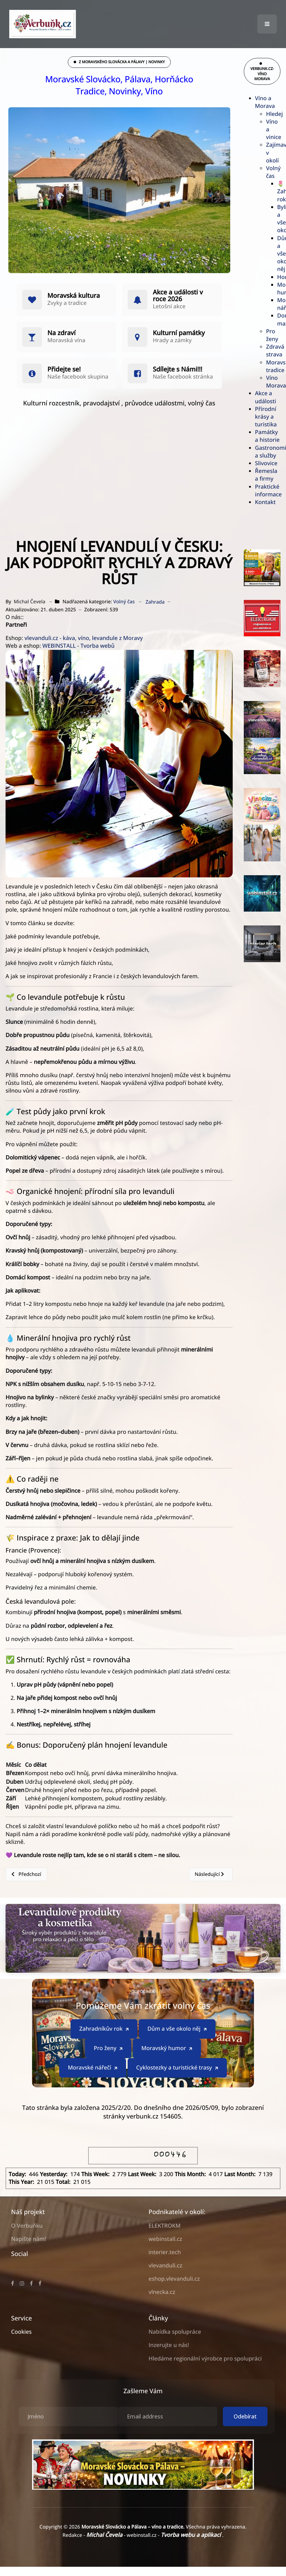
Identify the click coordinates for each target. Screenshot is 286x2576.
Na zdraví (61, 333)
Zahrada (155, 601)
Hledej (274, 114)
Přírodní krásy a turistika (266, 416)
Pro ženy (272, 335)
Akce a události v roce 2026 (178, 296)
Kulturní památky (179, 333)
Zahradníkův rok (104, 2028)
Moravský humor (167, 2048)
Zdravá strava (275, 350)
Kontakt (265, 502)
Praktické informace (268, 490)
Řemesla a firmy (266, 474)
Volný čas (273, 172)
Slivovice (266, 463)
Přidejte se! (64, 369)
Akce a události (265, 397)
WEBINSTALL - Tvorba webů (78, 646)
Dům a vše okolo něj (177, 2028)
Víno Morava (276, 381)
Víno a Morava (265, 102)
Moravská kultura (73, 295)
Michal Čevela (105, 2535)
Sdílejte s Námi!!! (177, 369)
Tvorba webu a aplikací (191, 2535)
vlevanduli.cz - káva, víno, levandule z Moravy (83, 638)
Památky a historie (267, 436)
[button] (267, 24)
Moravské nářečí (93, 2067)
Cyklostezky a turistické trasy (177, 2067)
